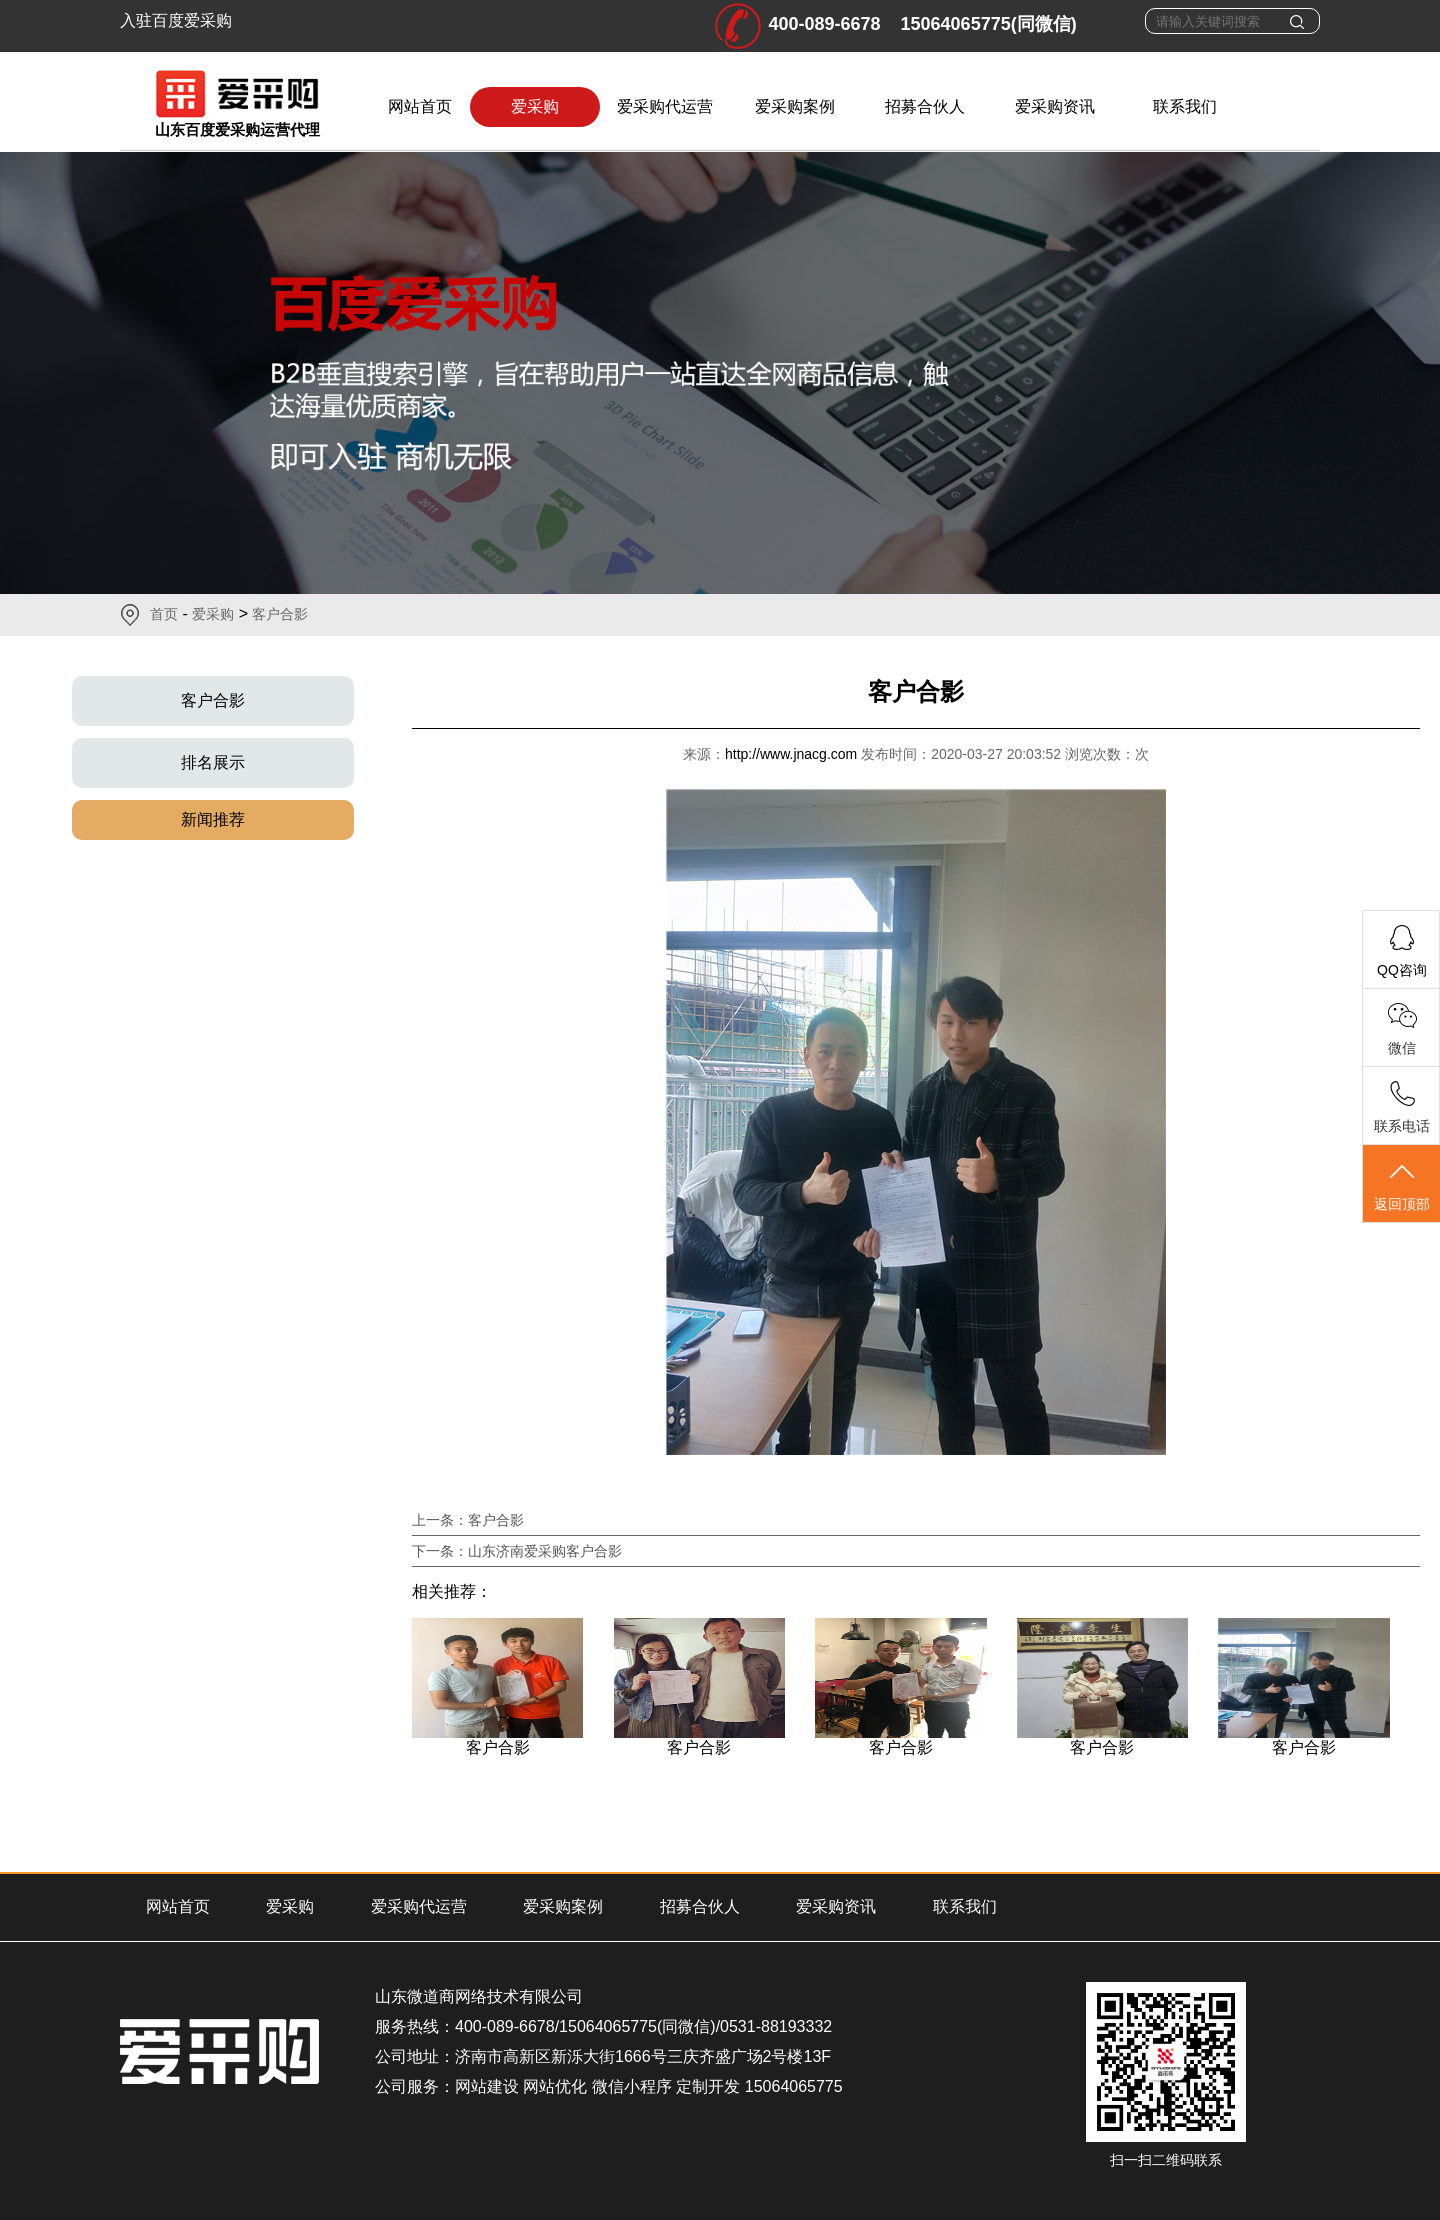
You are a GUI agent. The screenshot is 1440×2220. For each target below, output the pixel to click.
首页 (164, 614)
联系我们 (1185, 106)
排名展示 (213, 762)
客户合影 (280, 614)
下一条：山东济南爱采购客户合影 (517, 1551)
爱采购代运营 (665, 106)
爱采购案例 (795, 106)
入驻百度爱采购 (176, 20)
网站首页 (420, 106)
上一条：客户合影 (468, 1520)
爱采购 (535, 106)
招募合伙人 (925, 106)
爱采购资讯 (1055, 106)
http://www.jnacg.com (793, 754)
